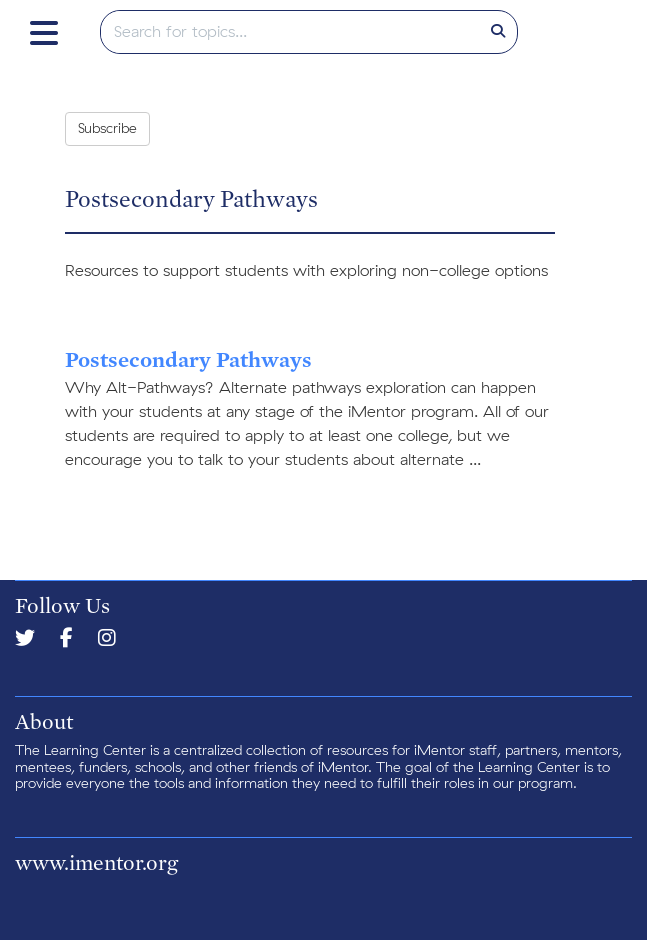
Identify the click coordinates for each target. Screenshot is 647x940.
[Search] (498, 32)
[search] (290, 32)
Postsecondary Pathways (188, 359)
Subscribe (107, 129)
